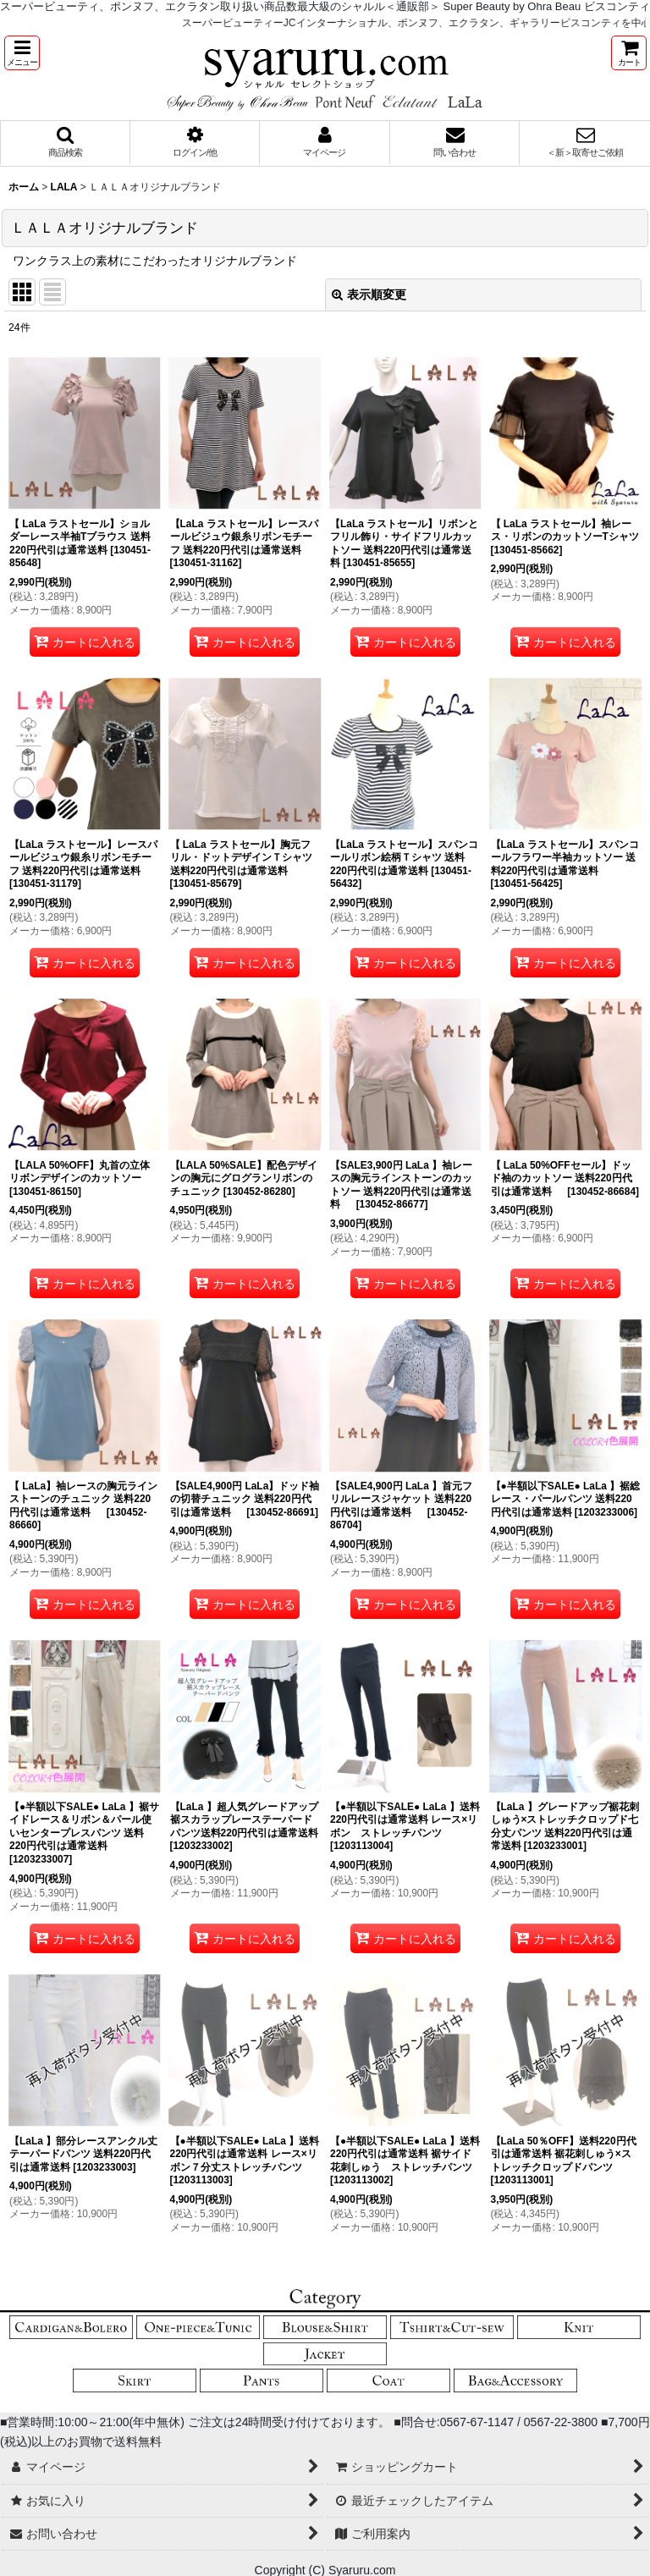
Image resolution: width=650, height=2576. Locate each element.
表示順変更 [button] (369, 294)
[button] (22, 53)
